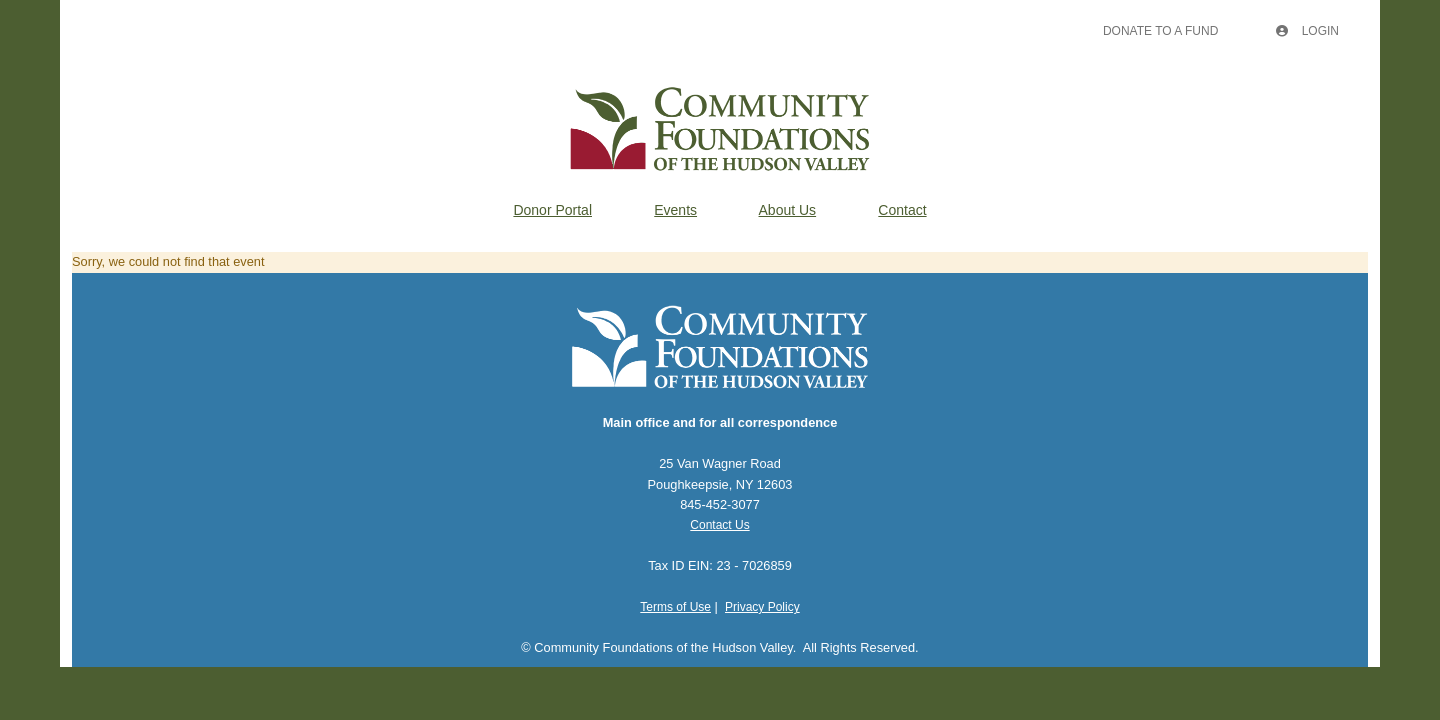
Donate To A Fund (1160, 31)
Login (1307, 31)
